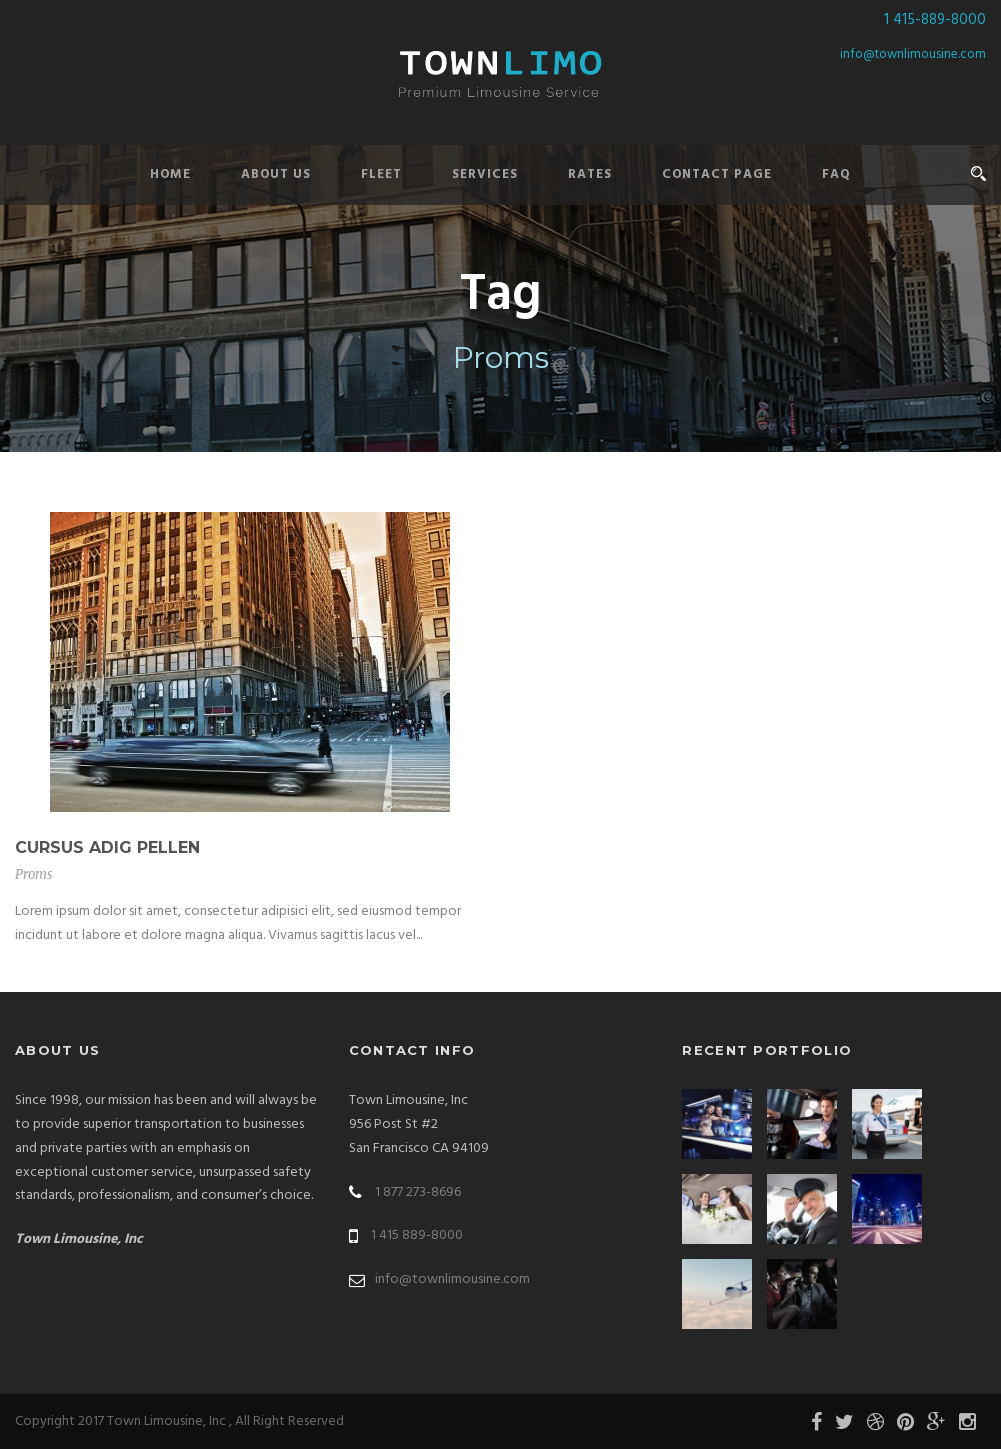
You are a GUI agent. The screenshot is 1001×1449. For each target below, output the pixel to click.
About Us (276, 174)
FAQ (836, 174)
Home (170, 174)
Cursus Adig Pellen (107, 847)
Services (485, 174)
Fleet (381, 174)
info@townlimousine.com (913, 54)
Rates (590, 174)
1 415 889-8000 (417, 1235)
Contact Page (717, 174)
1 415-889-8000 (935, 20)
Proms (33, 874)
